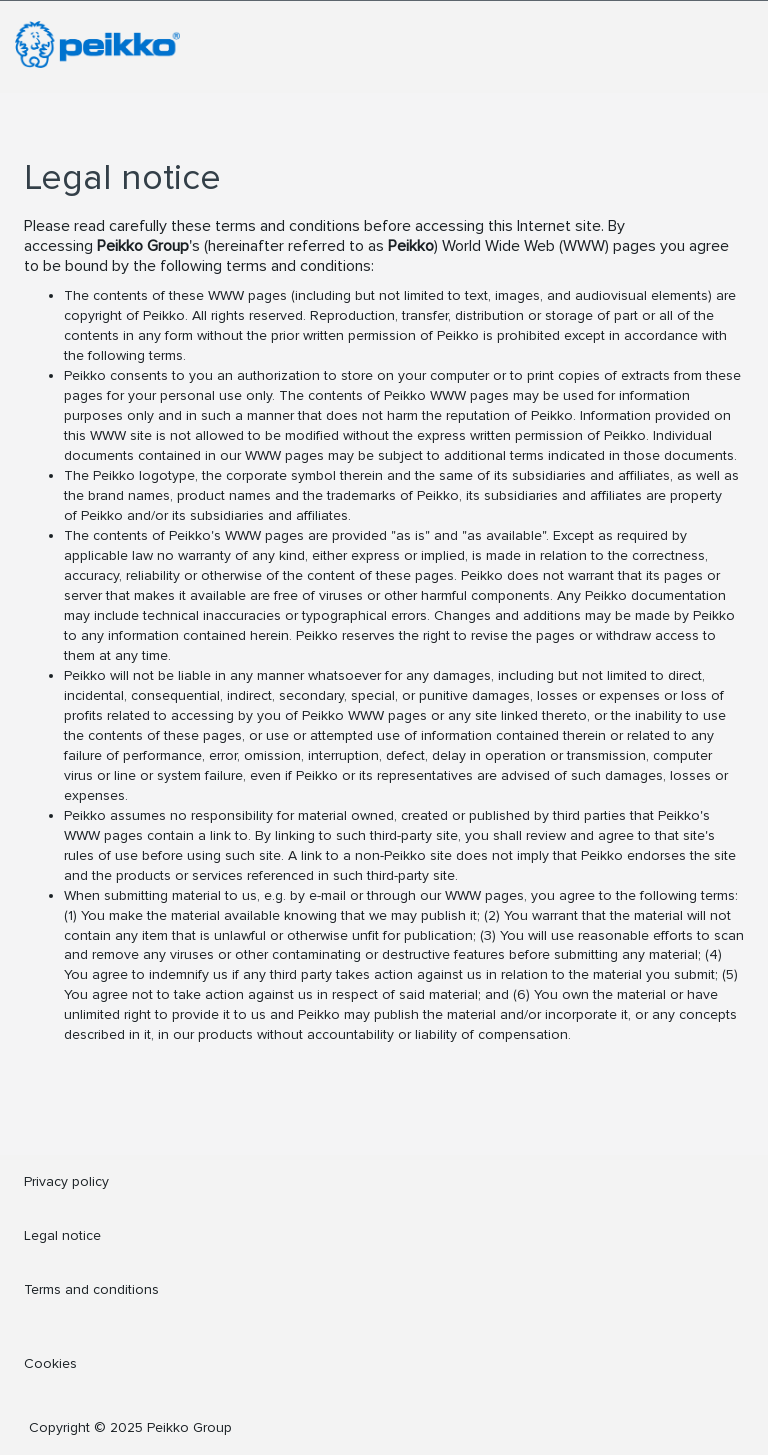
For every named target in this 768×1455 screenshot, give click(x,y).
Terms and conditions (91, 1289)
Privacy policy (66, 1181)
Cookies (50, 1363)
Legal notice (62, 1235)
